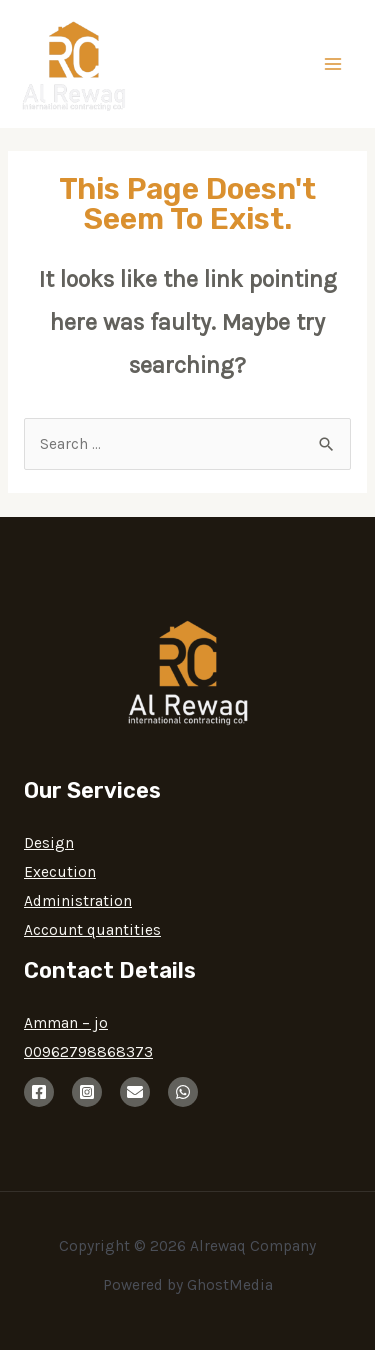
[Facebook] (39, 1092)
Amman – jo (66, 1023)
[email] (135, 1092)
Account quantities (92, 930)
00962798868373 (88, 1052)
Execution (60, 872)
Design (49, 843)
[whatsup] (183, 1092)
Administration (78, 901)
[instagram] (87, 1092)
